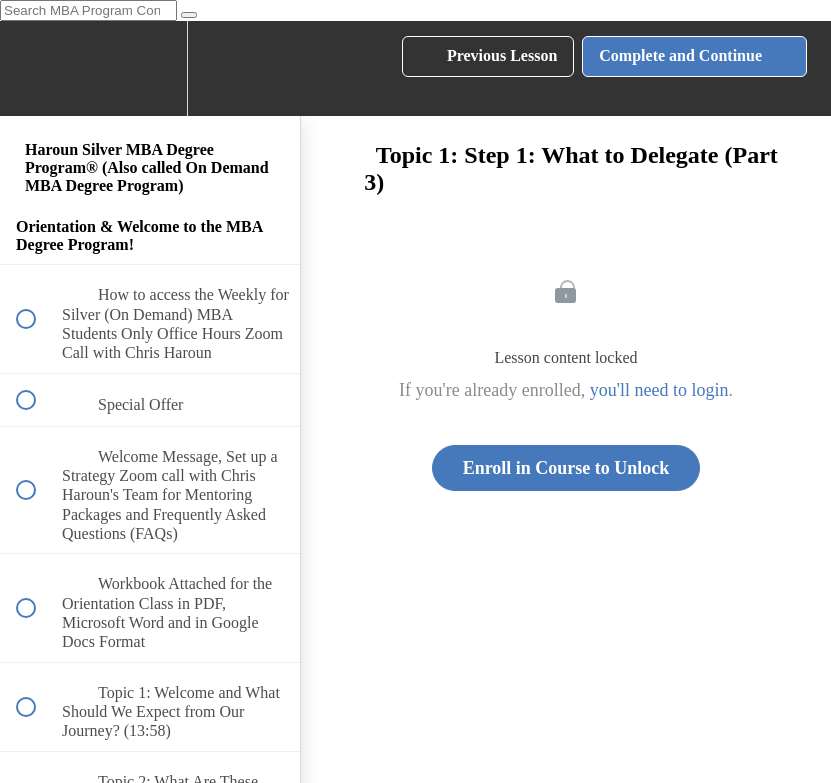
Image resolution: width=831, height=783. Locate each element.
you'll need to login (659, 390)
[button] (37, 68)
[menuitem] (150, 68)
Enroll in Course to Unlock (566, 468)
